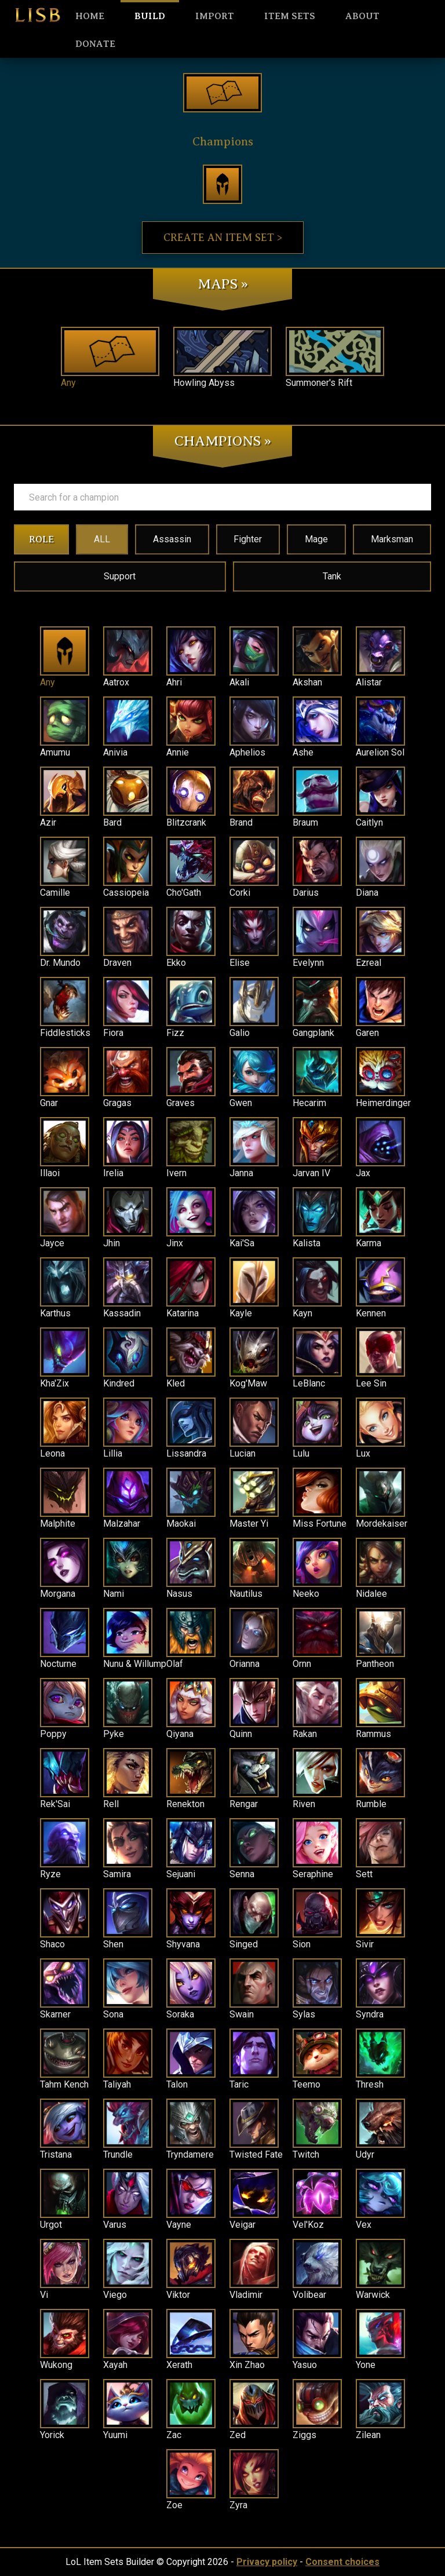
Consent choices (342, 2561)
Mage (316, 539)
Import (214, 16)
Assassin (172, 539)
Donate (95, 44)
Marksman (392, 539)
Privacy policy (266, 2561)
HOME (89, 16)
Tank (332, 576)
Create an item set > (222, 237)
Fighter (248, 539)
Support (120, 576)
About (362, 16)
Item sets (289, 16)
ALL (102, 539)
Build (149, 16)
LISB (37, 15)
